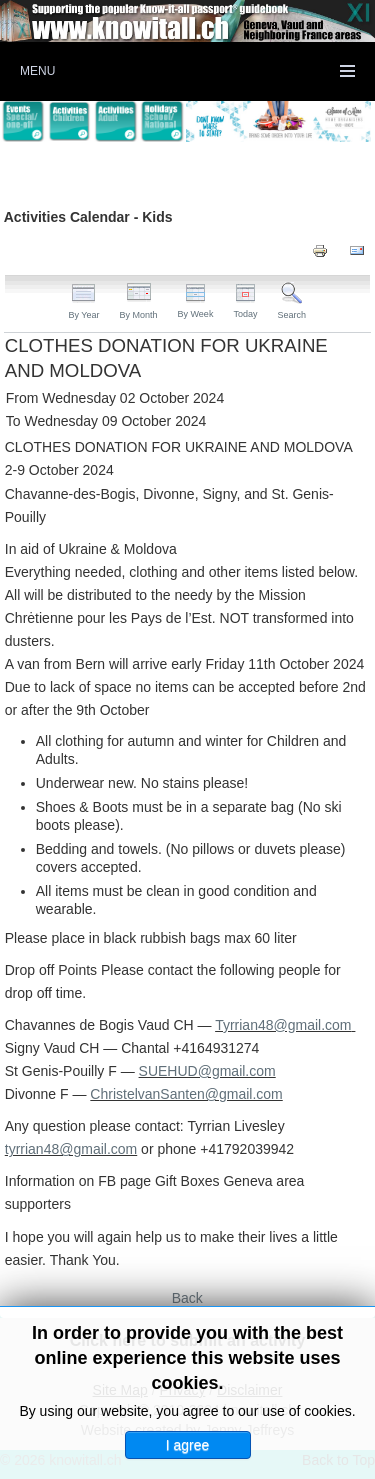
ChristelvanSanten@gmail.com (186, 1094)
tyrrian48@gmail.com (71, 1149)
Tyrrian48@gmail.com (283, 1025)
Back (187, 1298)
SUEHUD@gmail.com (207, 1071)
